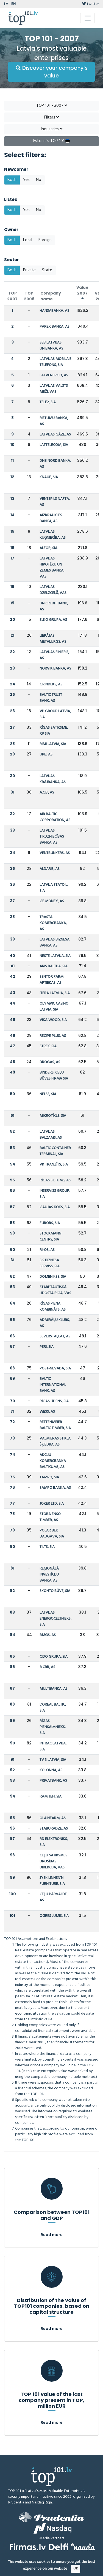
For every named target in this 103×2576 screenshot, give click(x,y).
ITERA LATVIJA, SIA (55, 993)
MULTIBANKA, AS (54, 1689)
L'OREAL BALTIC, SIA (53, 1707)
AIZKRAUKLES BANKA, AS (51, 518)
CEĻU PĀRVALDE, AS (54, 1897)
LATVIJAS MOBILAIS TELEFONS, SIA (55, 362)
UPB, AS (46, 754)
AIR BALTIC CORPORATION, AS (55, 817)
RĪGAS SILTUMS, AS (55, 1180)
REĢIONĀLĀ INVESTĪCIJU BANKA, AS (49, 1574)
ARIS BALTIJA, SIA (54, 966)
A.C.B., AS (47, 792)
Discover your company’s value (52, 71)
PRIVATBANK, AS (53, 1781)
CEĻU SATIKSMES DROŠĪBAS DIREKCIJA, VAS (53, 1861)
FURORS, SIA (50, 1223)
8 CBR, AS (47, 1667)
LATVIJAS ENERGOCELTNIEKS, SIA (55, 1618)
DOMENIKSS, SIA (53, 1277)
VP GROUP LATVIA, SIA (55, 714)
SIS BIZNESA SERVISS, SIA (50, 1263)
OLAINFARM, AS (53, 1818)
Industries (51, 129)
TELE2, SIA (48, 402)
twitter (90, 4)
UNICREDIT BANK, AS (54, 606)
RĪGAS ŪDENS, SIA (54, 1401)
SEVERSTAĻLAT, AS (55, 1336)
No (38, 180)
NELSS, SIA (48, 1094)
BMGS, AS (48, 1635)
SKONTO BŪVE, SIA (55, 1591)
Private (29, 270)
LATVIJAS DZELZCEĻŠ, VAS (53, 590)
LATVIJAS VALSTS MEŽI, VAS (54, 389)
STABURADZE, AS (54, 1828)
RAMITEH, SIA (51, 1796)
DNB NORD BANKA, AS (55, 464)
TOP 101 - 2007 (51, 105)
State (47, 270)
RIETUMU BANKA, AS (54, 421)
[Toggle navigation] (87, 18)
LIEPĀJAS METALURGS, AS (53, 639)
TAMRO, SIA (49, 1477)
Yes (26, 180)
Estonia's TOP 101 (51, 141)
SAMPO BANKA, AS (55, 1488)
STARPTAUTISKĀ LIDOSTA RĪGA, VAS (55, 1290)
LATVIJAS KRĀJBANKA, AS (53, 779)
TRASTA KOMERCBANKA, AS (53, 923)
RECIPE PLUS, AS (53, 1036)
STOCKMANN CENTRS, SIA (50, 1236)
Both (11, 180)
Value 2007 (82, 293)
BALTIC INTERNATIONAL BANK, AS (53, 1385)
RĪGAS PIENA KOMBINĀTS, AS (53, 1306)
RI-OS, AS (47, 1250)
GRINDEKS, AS (51, 684)
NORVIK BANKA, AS (55, 668)
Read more (52, 2234)
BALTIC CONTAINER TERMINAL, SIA (55, 1151)
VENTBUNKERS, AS (55, 853)
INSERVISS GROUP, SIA (55, 1194)
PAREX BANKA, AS (54, 327)
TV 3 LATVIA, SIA (53, 1760)
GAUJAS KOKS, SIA (55, 1207)
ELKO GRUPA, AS (53, 620)
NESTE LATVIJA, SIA (55, 956)
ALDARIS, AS (50, 869)
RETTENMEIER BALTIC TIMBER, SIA (55, 1425)
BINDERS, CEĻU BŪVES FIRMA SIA (54, 1075)
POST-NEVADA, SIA (55, 1368)
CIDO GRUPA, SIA (54, 1657)
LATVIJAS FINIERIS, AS (54, 655)
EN (13, 4)
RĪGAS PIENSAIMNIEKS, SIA (53, 1727)
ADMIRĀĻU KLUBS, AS (55, 1323)
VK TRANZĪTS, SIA (54, 1164)
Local (27, 240)
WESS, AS (47, 1412)
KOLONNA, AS (51, 1770)
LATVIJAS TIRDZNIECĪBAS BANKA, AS (52, 836)
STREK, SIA (48, 1046)
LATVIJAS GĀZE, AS (55, 434)
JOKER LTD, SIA (52, 1504)
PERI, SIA (47, 1347)
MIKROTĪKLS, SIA (53, 1116)
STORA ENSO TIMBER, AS (50, 1517)
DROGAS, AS (50, 1062)
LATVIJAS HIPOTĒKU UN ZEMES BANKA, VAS (52, 567)
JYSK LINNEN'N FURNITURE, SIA (52, 1881)
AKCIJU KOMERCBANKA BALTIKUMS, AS (53, 1461)
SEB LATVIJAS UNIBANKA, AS (51, 345)
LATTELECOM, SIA (54, 445)
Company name (50, 296)
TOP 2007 (12, 296)
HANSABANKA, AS (54, 311)
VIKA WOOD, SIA (53, 1020)
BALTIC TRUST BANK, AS (51, 698)
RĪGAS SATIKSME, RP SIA (54, 731)
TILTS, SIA (47, 1547)
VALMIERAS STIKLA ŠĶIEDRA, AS (55, 1441)
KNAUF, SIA (49, 477)
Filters (51, 117)
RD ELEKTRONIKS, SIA (54, 1842)
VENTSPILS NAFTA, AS (55, 502)
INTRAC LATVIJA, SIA (53, 1746)
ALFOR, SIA (48, 548)
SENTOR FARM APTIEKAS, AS (51, 980)
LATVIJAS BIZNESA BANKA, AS (54, 942)
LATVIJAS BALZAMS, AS (51, 1135)
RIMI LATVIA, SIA (53, 744)
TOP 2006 (29, 296)
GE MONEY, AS (52, 901)
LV (6, 4)
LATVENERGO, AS (54, 375)
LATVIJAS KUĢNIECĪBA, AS (53, 535)
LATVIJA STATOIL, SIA (54, 888)
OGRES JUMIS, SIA (54, 1916)
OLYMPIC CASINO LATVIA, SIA (54, 1006)
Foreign (45, 240)
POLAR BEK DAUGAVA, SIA (52, 1533)
